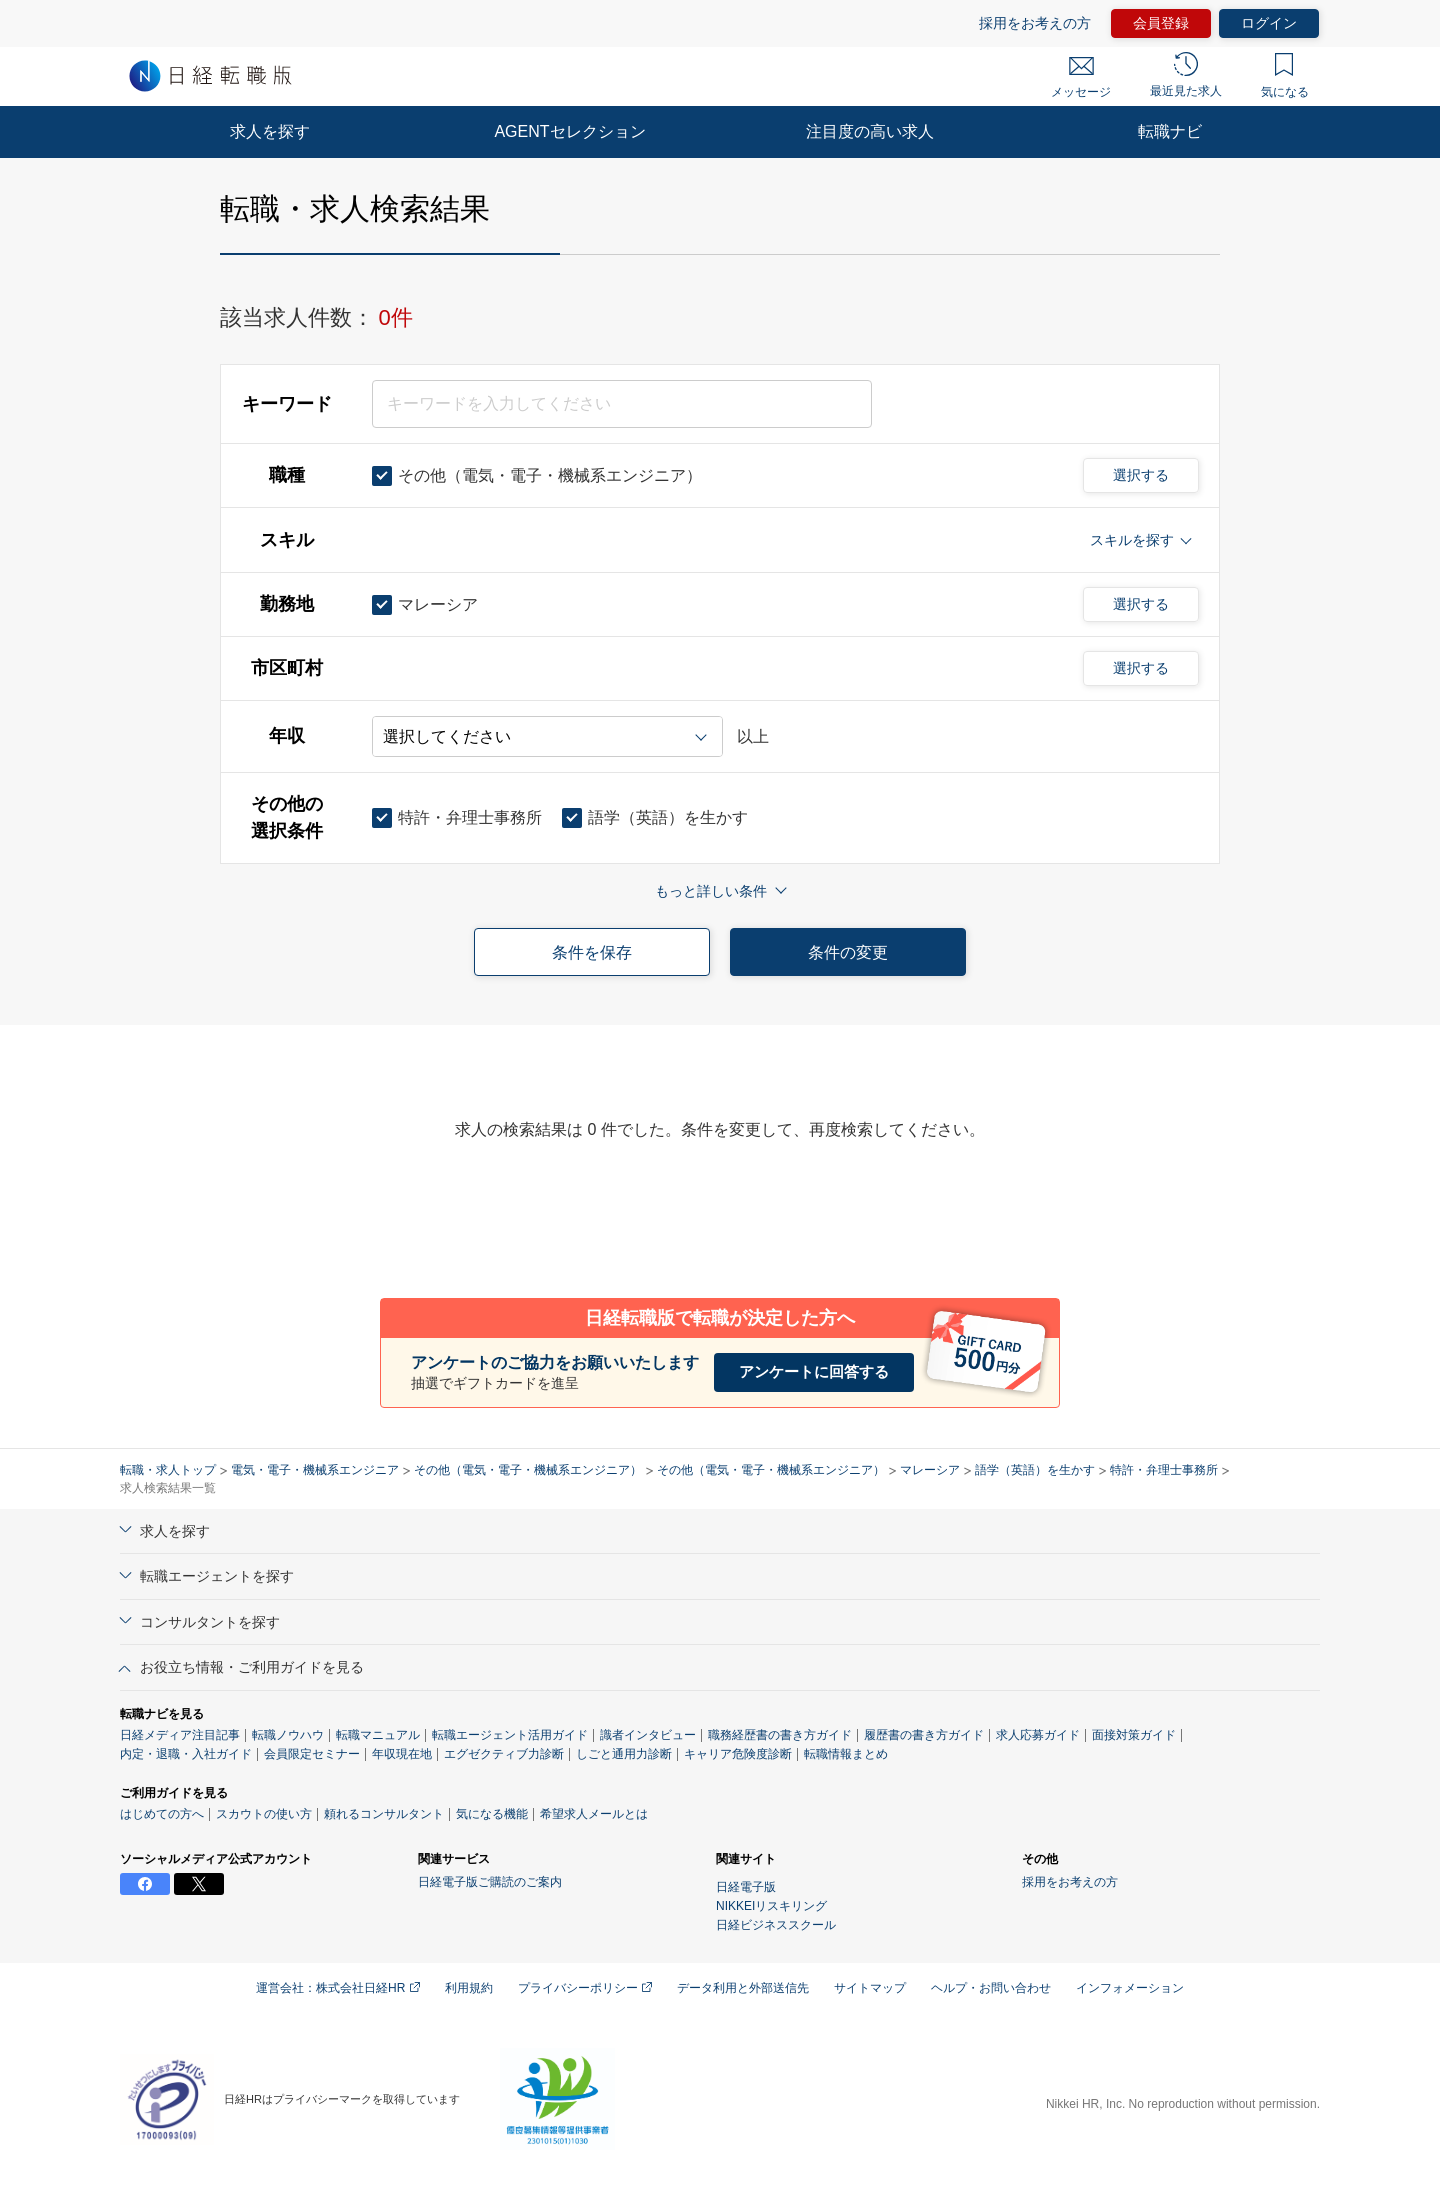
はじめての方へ (162, 1814)
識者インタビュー (648, 1735)
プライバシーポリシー (585, 1988)
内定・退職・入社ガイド (186, 1754)
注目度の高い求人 (870, 131)
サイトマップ (870, 1988)
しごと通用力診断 (624, 1754)
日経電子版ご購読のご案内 (490, 1882)
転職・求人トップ (168, 1470)
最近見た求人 (1186, 75)
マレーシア (930, 1470)
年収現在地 (402, 1754)
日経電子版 (746, 1887)
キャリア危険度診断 (738, 1754)
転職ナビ (1170, 131)
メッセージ (1081, 78)
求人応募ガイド (1038, 1735)
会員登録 (1161, 23)
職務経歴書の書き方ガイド (780, 1735)
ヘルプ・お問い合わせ (991, 1988)
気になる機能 (492, 1814)
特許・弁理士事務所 (1164, 1470)
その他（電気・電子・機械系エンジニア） (528, 1470)
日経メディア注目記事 (180, 1735)
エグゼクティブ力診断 (504, 1754)
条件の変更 (848, 952)
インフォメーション (1130, 1988)
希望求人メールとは (594, 1814)
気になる (1285, 76)
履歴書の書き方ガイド (924, 1735)
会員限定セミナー (312, 1754)
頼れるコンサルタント (384, 1814)
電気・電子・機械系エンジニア (315, 1470)
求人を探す (270, 131)
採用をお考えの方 (1035, 23)
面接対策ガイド (1134, 1735)
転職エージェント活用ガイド (510, 1735)
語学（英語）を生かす (1035, 1470)
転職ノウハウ (288, 1735)
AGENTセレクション (569, 131)
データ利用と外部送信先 (743, 1988)
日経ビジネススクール (776, 1925)
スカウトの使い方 (264, 1814)
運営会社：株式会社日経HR (338, 1988)
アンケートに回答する (814, 1371)
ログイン (1269, 23)
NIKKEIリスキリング (771, 1906)
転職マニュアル (378, 1735)
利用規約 (469, 1988)
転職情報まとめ (846, 1754)
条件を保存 (592, 952)
